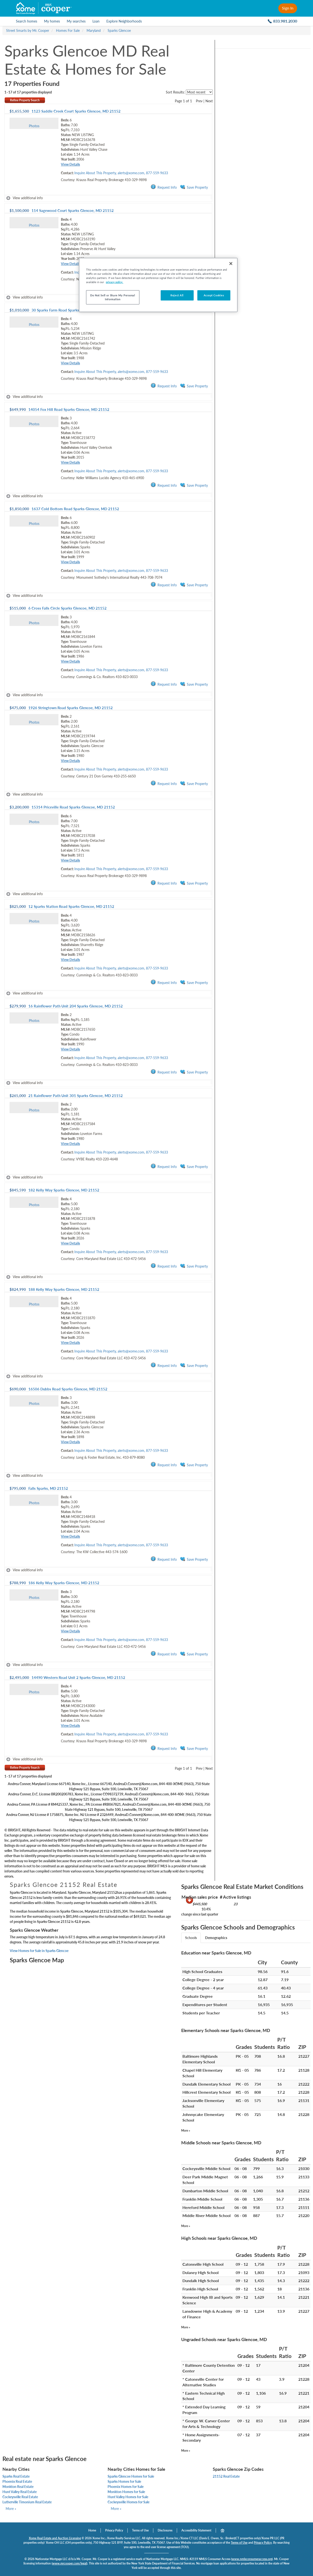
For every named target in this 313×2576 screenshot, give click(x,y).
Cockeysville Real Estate (20, 2497)
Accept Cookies (214, 295)
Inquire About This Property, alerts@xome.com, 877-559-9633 (121, 173)
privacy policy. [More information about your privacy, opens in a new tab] (114, 282)
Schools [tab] (191, 1938)
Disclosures (165, 2530)
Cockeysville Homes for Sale (128, 2502)
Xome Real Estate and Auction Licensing (55, 2538)
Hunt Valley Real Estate (19, 2492)
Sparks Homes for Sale (124, 2481)
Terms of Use (140, 2530)
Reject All (177, 295)
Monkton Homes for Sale (126, 2492)
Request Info (164, 187)
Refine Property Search (25, 100)
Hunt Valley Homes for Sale (128, 2497)
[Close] (230, 263)
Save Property (194, 187)
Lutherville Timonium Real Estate (27, 2502)
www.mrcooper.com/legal (69, 2563)
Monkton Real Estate (18, 2486)
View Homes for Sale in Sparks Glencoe (39, 1951)
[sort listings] (199, 92)
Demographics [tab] (216, 1938)
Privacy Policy (114, 2530)
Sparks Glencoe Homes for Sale (131, 2476)
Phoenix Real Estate (17, 2481)
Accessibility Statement (196, 2530)
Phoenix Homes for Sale (126, 2486)
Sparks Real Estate (16, 2476)
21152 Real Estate (226, 2476)
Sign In (287, 8)
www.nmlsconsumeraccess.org (252, 2559)
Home (92, 2530)
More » (185, 2130)
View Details (70, 164)
